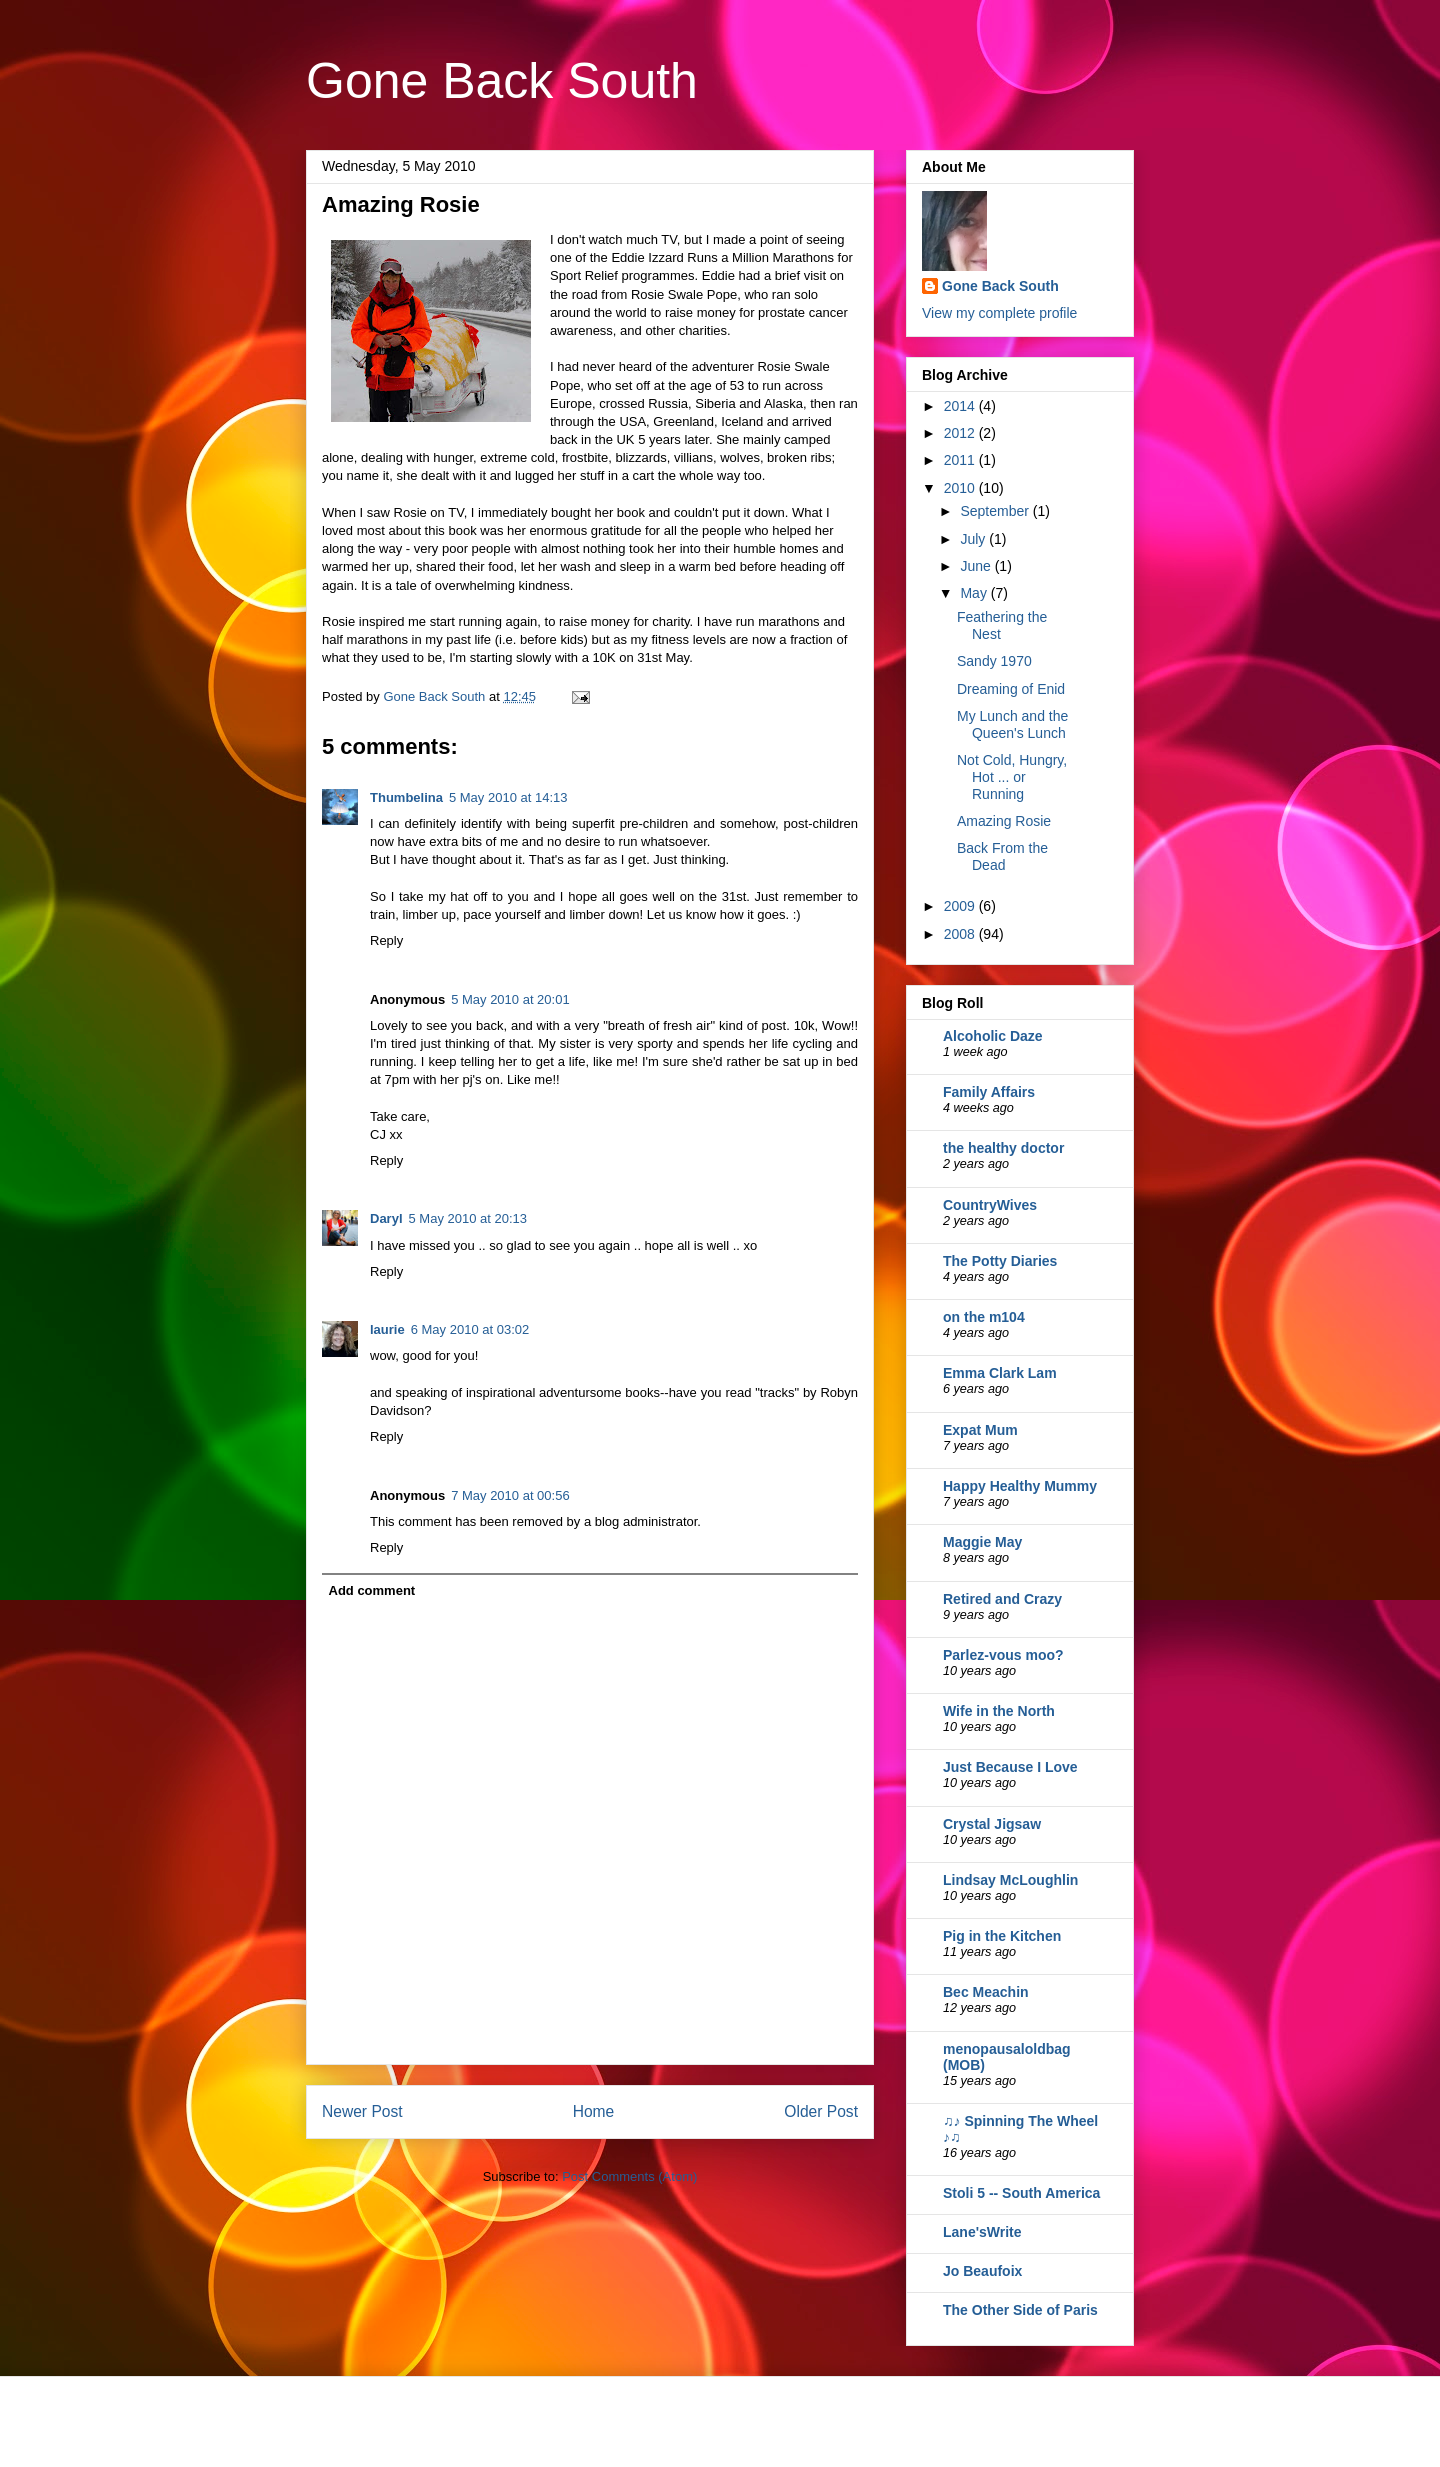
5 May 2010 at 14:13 (508, 797)
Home (594, 2111)
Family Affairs (989, 1092)
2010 (961, 488)
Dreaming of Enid (1011, 689)
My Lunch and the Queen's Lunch (1012, 724)
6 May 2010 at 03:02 (470, 1329)
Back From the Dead (1002, 856)
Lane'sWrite (982, 2232)
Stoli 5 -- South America (1021, 2193)
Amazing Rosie (1004, 821)
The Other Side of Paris (1020, 2310)
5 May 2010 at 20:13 (468, 1218)
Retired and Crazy (1002, 1599)
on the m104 (984, 1317)
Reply (386, 940)
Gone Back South (502, 81)
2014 (961, 406)
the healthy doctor (1003, 1148)
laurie (387, 1329)
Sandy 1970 (994, 661)
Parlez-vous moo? (1003, 1655)
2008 (961, 934)
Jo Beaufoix (982, 2271)
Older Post (821, 2111)
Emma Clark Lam (1000, 1373)
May (975, 593)
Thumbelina (406, 797)
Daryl (386, 1218)
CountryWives (990, 1205)
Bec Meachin (986, 1992)
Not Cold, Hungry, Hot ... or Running (1012, 777)
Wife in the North (999, 1711)
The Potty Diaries (1000, 1261)
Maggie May (982, 1542)
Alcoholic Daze (993, 1036)
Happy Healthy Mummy (1020, 1486)
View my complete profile (999, 313)
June (977, 566)
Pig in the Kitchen (1002, 1936)
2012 (961, 433)
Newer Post (362, 2111)
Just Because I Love (1010, 1767)
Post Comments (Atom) (629, 2176)
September (996, 511)
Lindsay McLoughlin (1010, 1880)
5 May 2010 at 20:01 (510, 999)
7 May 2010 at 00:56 (510, 1495)
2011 (961, 460)
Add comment (372, 1590)
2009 (961, 906)
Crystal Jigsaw (992, 1824)
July (974, 539)
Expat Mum (980, 1430)
